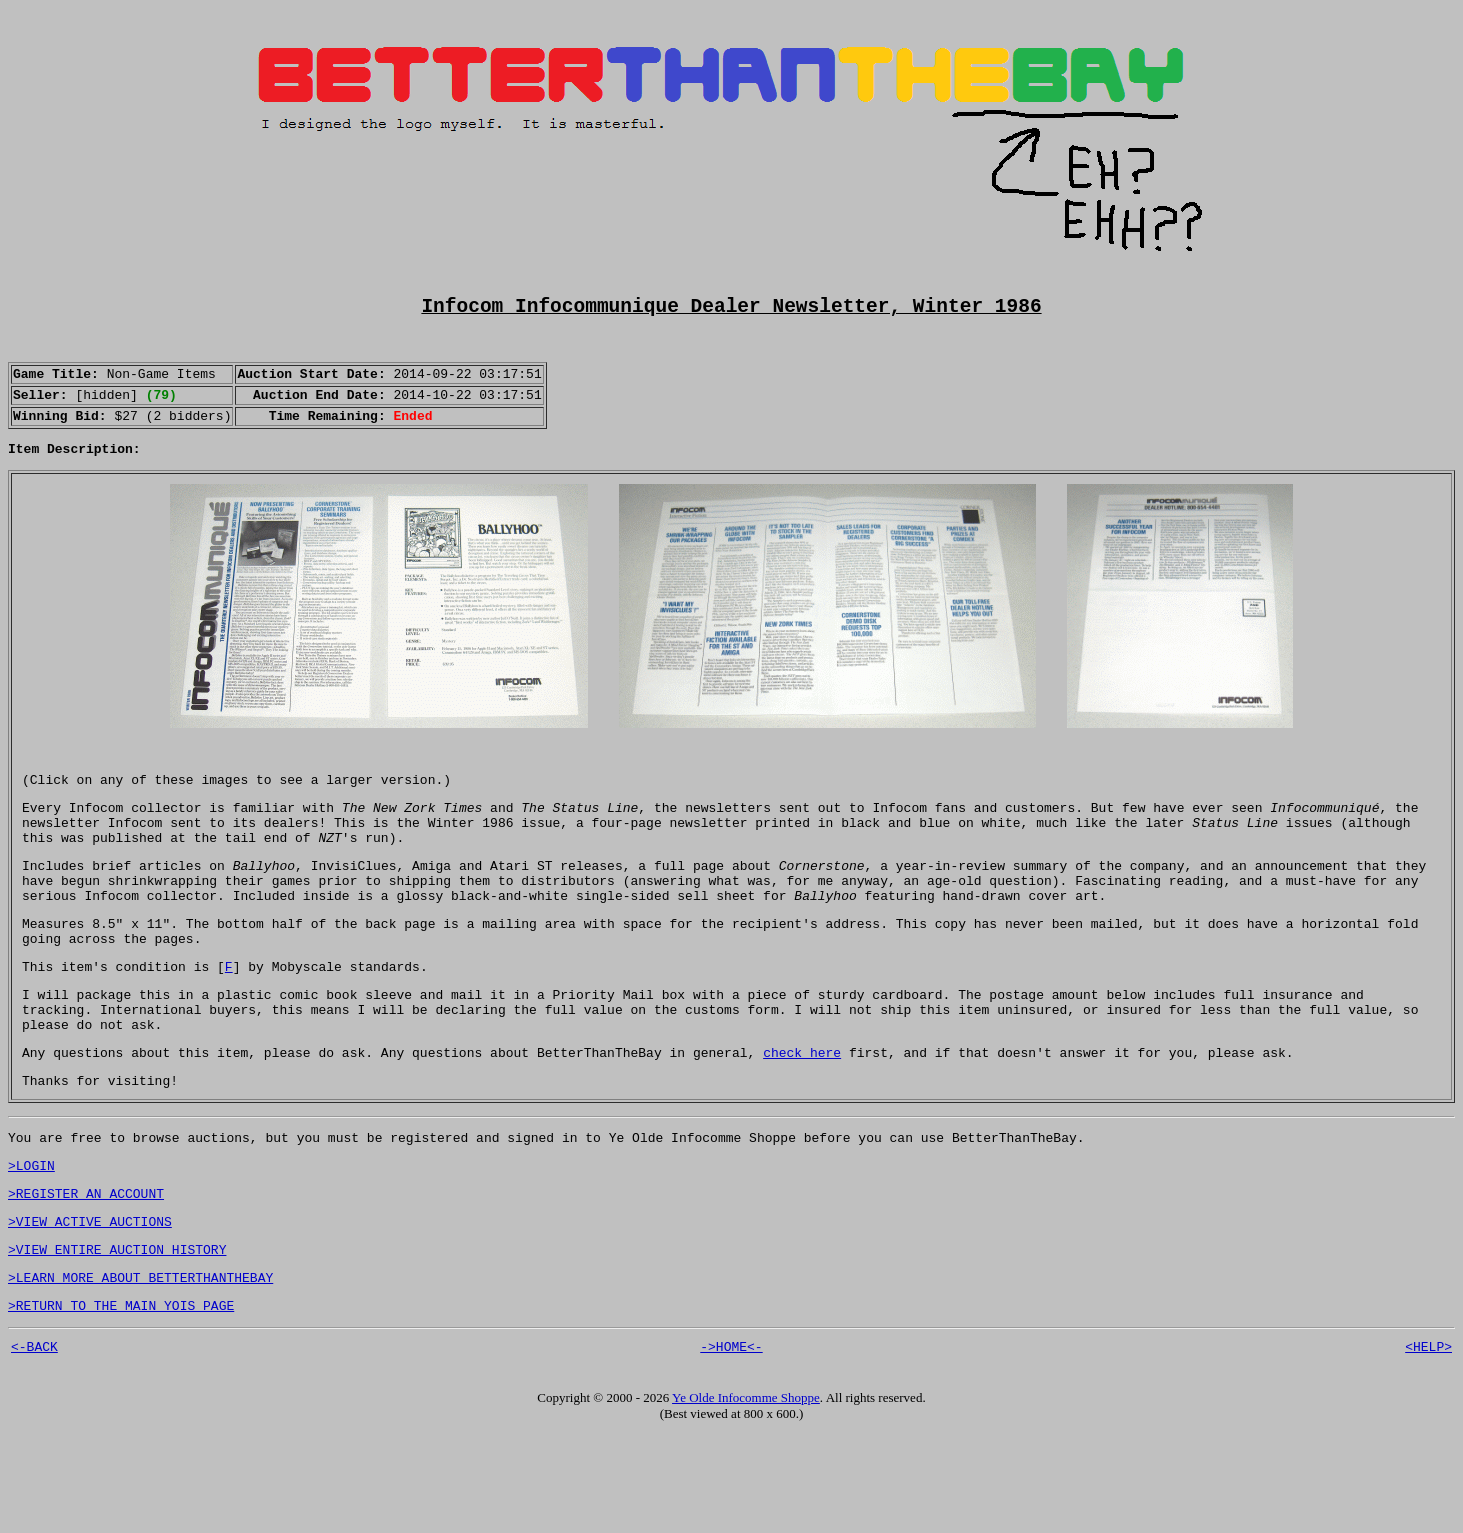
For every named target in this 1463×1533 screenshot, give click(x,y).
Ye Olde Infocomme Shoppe (746, 1495)
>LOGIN (31, 1245)
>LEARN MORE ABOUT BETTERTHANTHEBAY (140, 1369)
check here (802, 1123)
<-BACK (34, 1444)
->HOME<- (731, 1444)
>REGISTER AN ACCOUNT (86, 1276)
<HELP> (1428, 1444)
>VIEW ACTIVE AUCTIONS (90, 1307)
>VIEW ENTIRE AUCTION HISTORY (117, 1338)
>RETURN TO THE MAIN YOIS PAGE (121, 1400)
